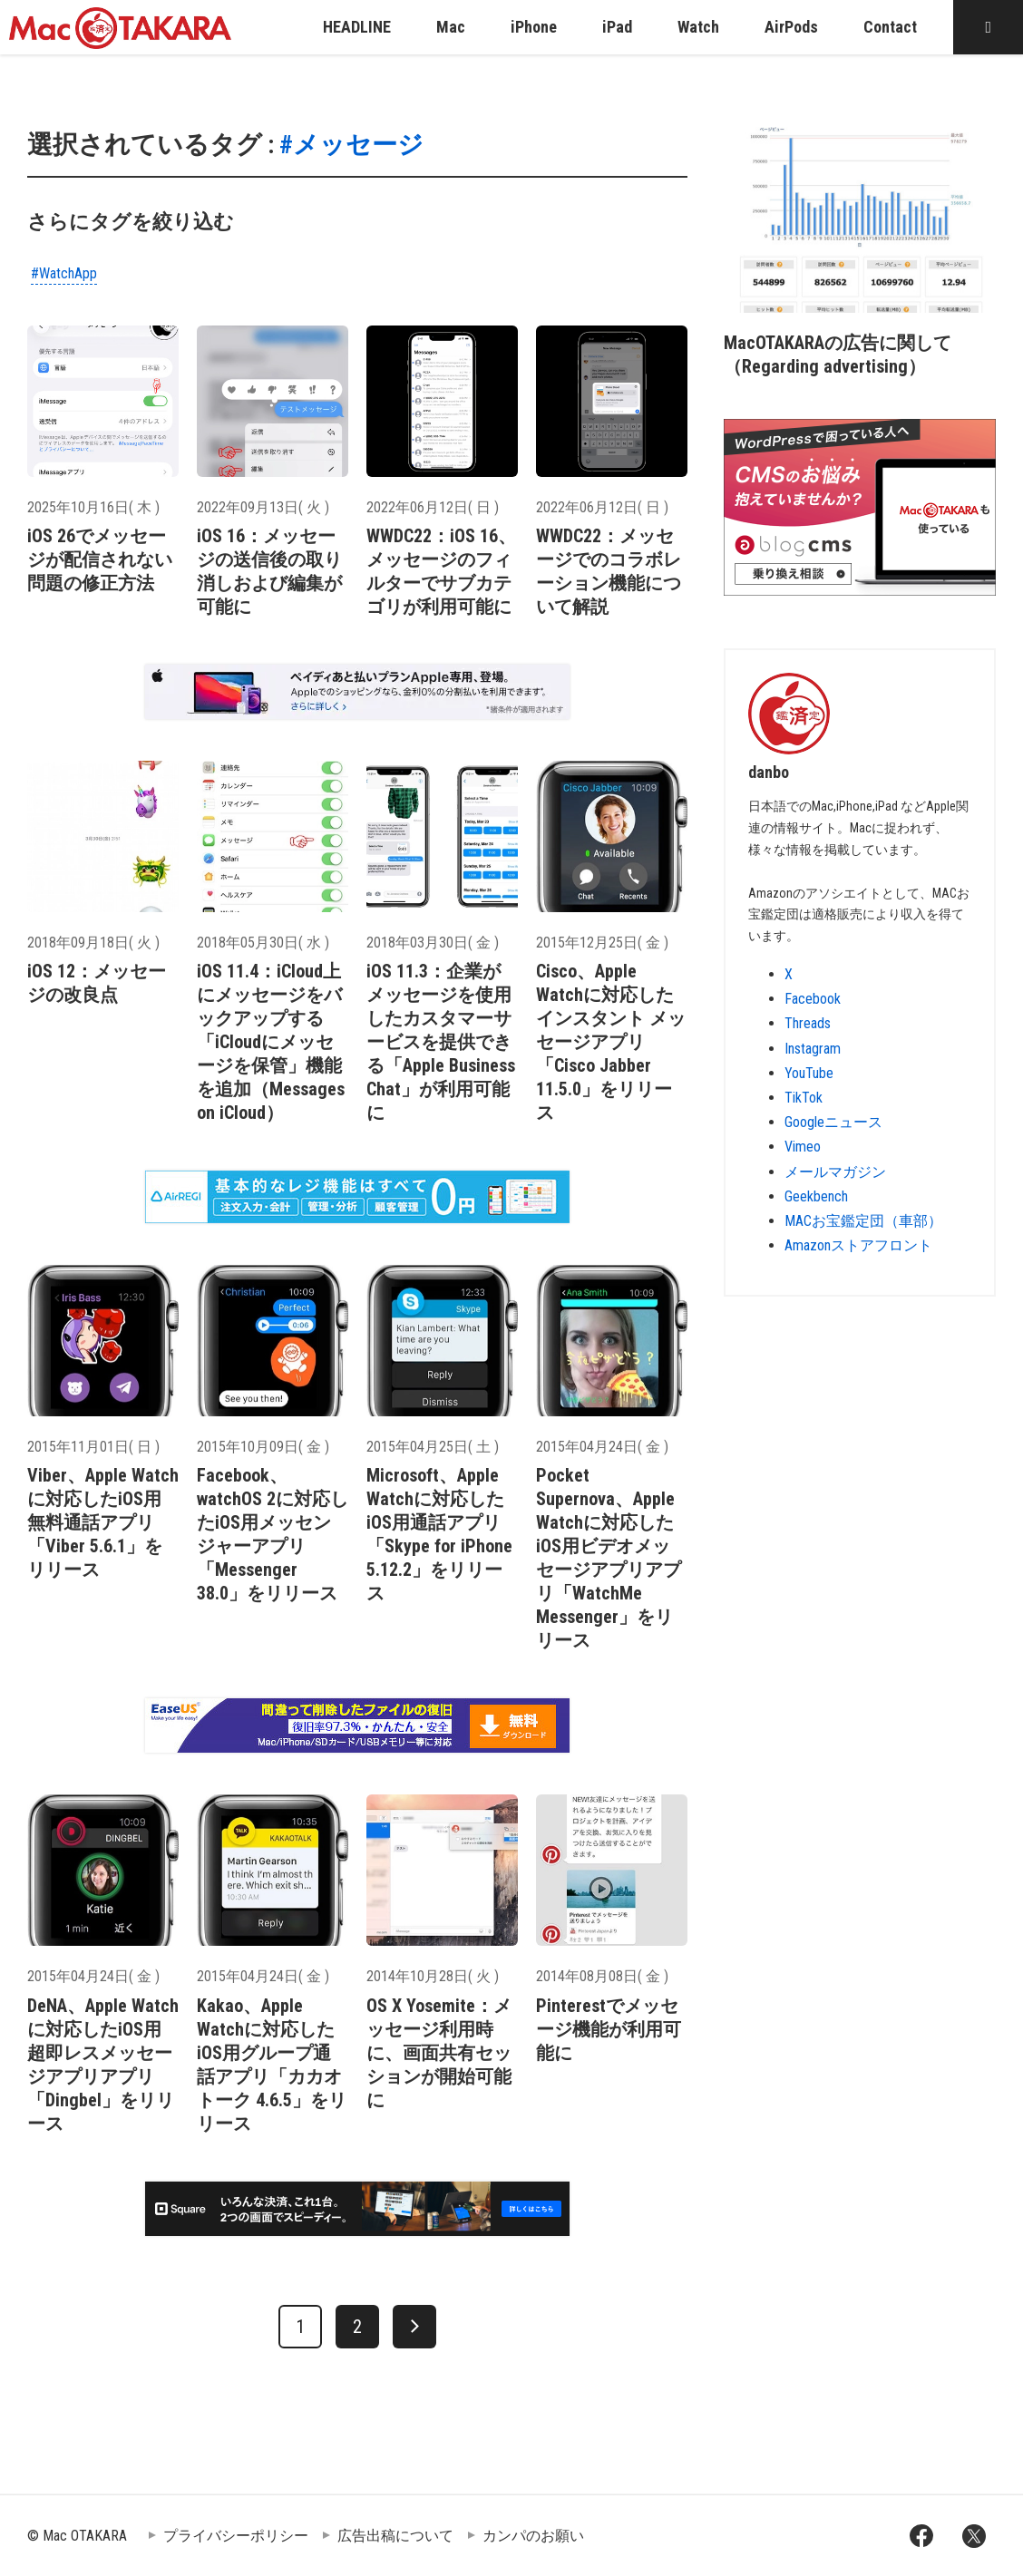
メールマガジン (835, 1172)
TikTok (803, 1097)
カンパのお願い (533, 2535)
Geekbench (816, 1196)
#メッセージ (351, 145)
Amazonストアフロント (858, 1245)
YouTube (808, 1073)
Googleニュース (833, 1122)
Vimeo (802, 1146)
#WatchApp (64, 273)
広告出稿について (395, 2535)
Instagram (812, 1048)
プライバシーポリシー (235, 2535)
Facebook (812, 998)
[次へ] (414, 2326)
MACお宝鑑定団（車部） (863, 1221)
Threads (807, 1023)
